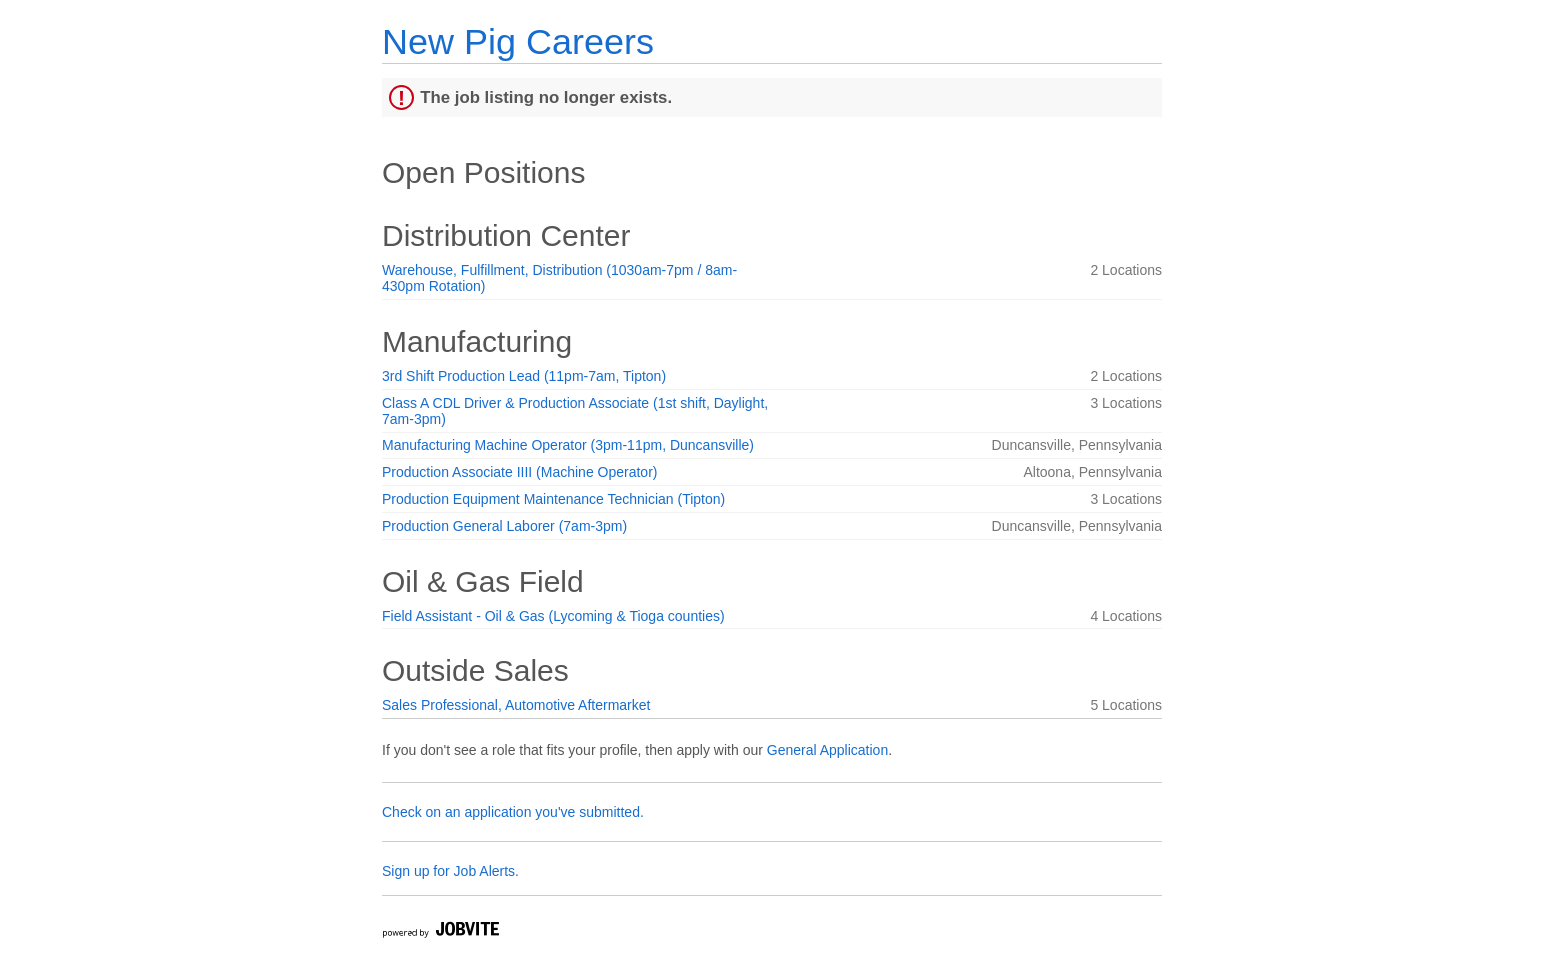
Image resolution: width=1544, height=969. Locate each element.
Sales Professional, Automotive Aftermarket (516, 705)
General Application (827, 750)
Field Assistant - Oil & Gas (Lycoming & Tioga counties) (553, 616)
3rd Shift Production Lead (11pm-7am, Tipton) (524, 376)
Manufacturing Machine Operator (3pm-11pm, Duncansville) (568, 445)
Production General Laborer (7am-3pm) (504, 526)
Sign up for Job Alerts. (450, 871)
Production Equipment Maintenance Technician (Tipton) (553, 499)
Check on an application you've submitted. (513, 812)
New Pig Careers (518, 41)
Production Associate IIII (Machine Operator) (519, 472)
